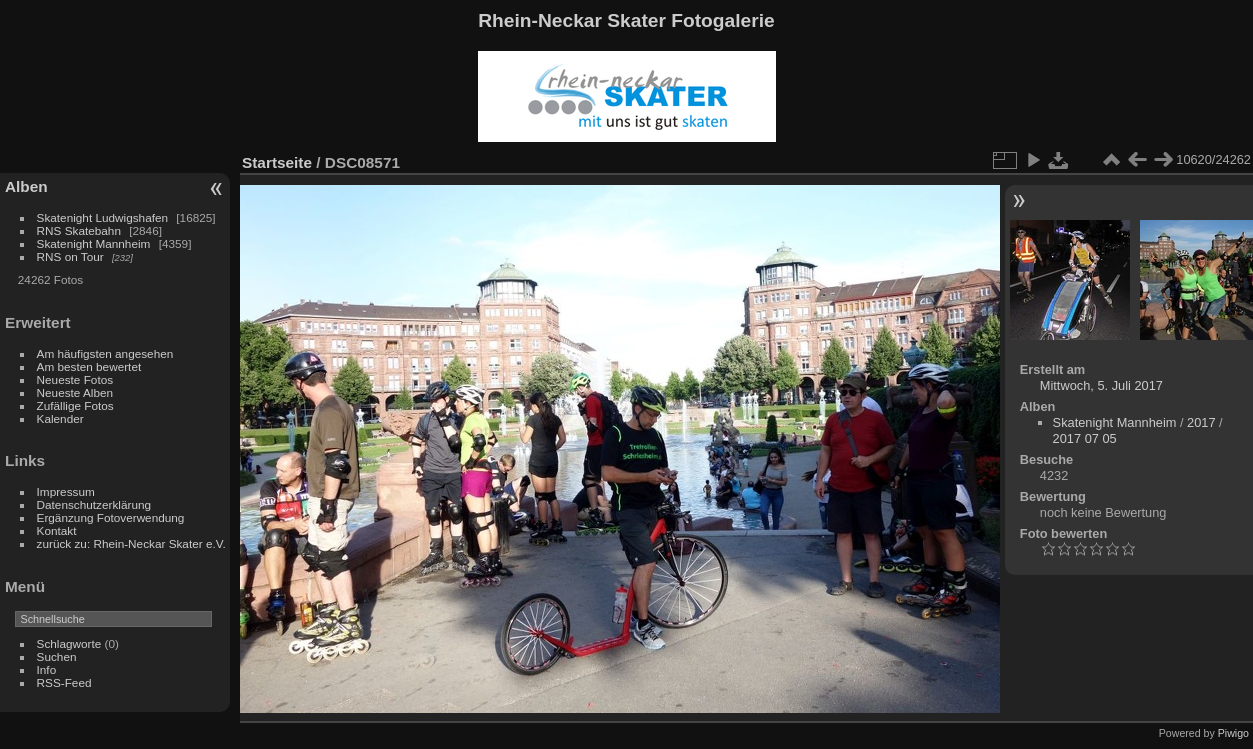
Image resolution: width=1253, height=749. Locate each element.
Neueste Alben (75, 392)
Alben (26, 186)
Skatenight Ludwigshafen (102, 217)
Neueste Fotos (75, 379)
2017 (1201, 422)
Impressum (66, 491)
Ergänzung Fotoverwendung (111, 517)
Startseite (277, 162)
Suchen (57, 656)
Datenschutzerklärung (94, 504)
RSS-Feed (64, 682)
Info (47, 669)
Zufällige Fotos (75, 405)
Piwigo (1233, 733)
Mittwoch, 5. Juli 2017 (1101, 385)
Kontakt (57, 530)
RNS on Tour (70, 256)
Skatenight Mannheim (94, 243)
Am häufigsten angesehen (105, 353)
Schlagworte (69, 643)
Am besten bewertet (89, 366)
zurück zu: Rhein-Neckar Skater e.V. (131, 543)
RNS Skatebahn (79, 230)
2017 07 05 (1085, 438)
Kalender (60, 418)
